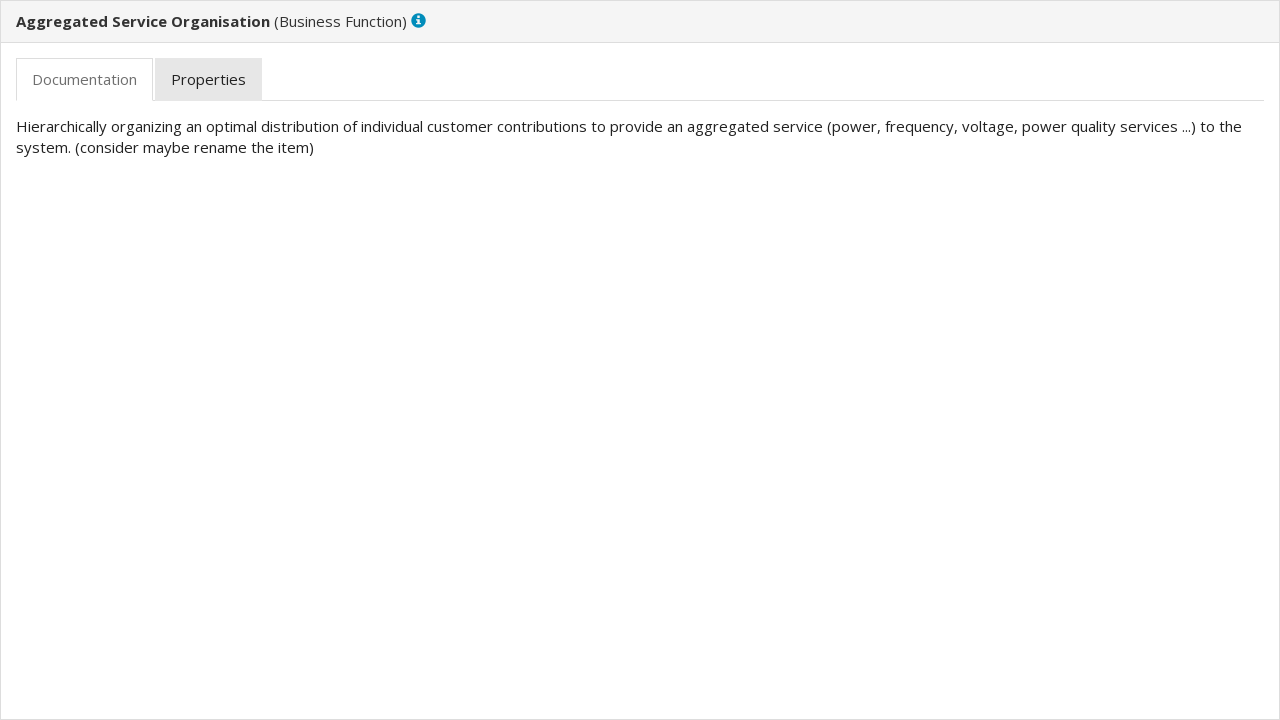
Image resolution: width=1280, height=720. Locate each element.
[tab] (84, 79)
